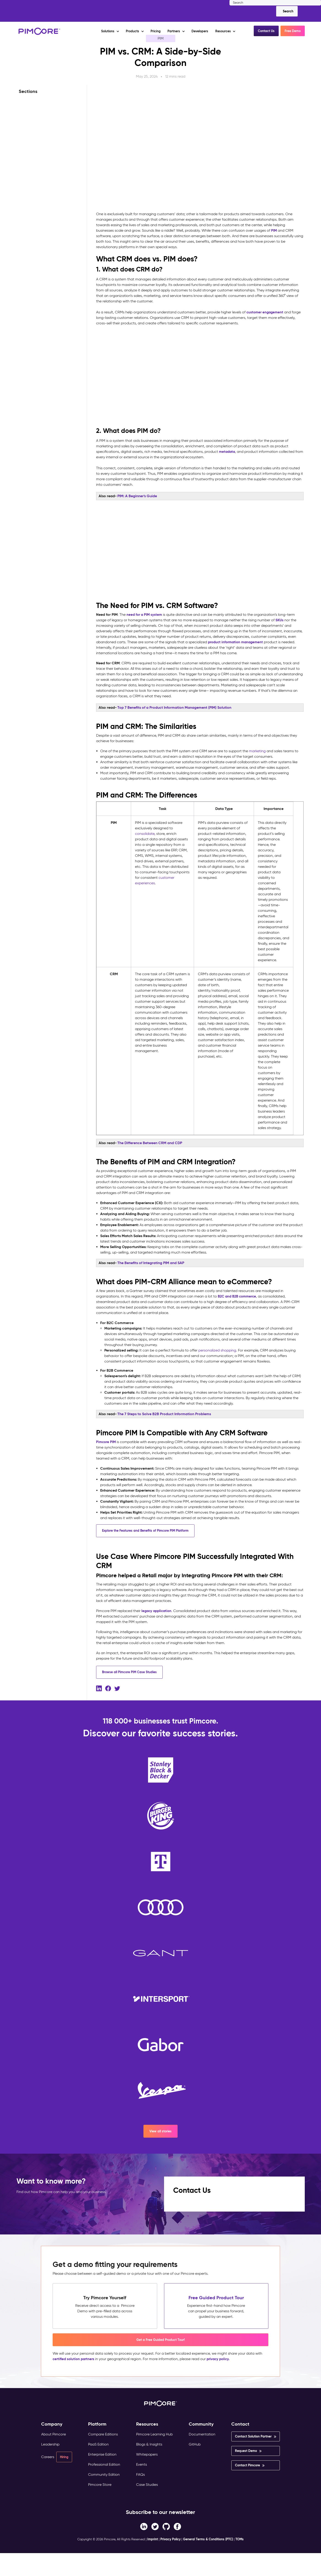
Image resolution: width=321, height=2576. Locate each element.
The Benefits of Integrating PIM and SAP (150, 1285)
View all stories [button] (160, 2154)
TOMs (239, 2562)
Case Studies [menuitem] (147, 2507)
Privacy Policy (170, 2562)
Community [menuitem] (201, 2447)
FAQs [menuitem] (140, 2497)
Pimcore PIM (106, 1464)
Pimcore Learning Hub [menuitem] (154, 2457)
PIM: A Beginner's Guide (137, 507)
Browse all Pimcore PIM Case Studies (129, 1695)
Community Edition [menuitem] (104, 2497)
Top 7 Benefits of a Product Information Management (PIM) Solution (174, 729)
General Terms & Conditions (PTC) (208, 2562)
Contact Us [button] (266, 31)
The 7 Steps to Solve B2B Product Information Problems (164, 1436)
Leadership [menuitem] (50, 2467)
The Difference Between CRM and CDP (149, 1165)
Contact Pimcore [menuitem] (247, 2488)
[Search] (287, 11)
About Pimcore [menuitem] (53, 2457)
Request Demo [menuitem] (246, 2473)
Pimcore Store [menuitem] (99, 2507)
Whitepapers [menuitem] (147, 2477)
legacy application (157, 1633)
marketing (257, 773)
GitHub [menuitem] (195, 2467)
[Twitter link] (155, 2548)
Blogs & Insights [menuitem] (149, 2467)
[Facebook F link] (144, 2548)
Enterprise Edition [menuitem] (102, 2477)
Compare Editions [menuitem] (103, 2457)
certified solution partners (75, 2381)
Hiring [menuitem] (64, 2480)
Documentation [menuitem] (202, 2457)
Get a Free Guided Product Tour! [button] (160, 2362)
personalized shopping (217, 1373)
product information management (237, 664)
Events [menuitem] (141, 2487)
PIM (274, 230)
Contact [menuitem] (240, 2447)
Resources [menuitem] (147, 2447)
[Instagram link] (166, 2548)
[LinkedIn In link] (177, 2548)
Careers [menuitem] (47, 2479)
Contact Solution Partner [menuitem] (253, 2459)
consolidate (144, 856)
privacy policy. (221, 2381)
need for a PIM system (145, 637)
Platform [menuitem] (97, 2447)
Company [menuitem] (51, 2447)
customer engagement (265, 312)
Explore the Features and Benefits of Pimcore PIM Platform (145, 1553)
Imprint (152, 2562)
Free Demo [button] (293, 31)
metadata (227, 462)
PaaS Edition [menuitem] (98, 2467)
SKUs (279, 642)
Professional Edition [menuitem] (104, 2487)
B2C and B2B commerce (238, 1318)
